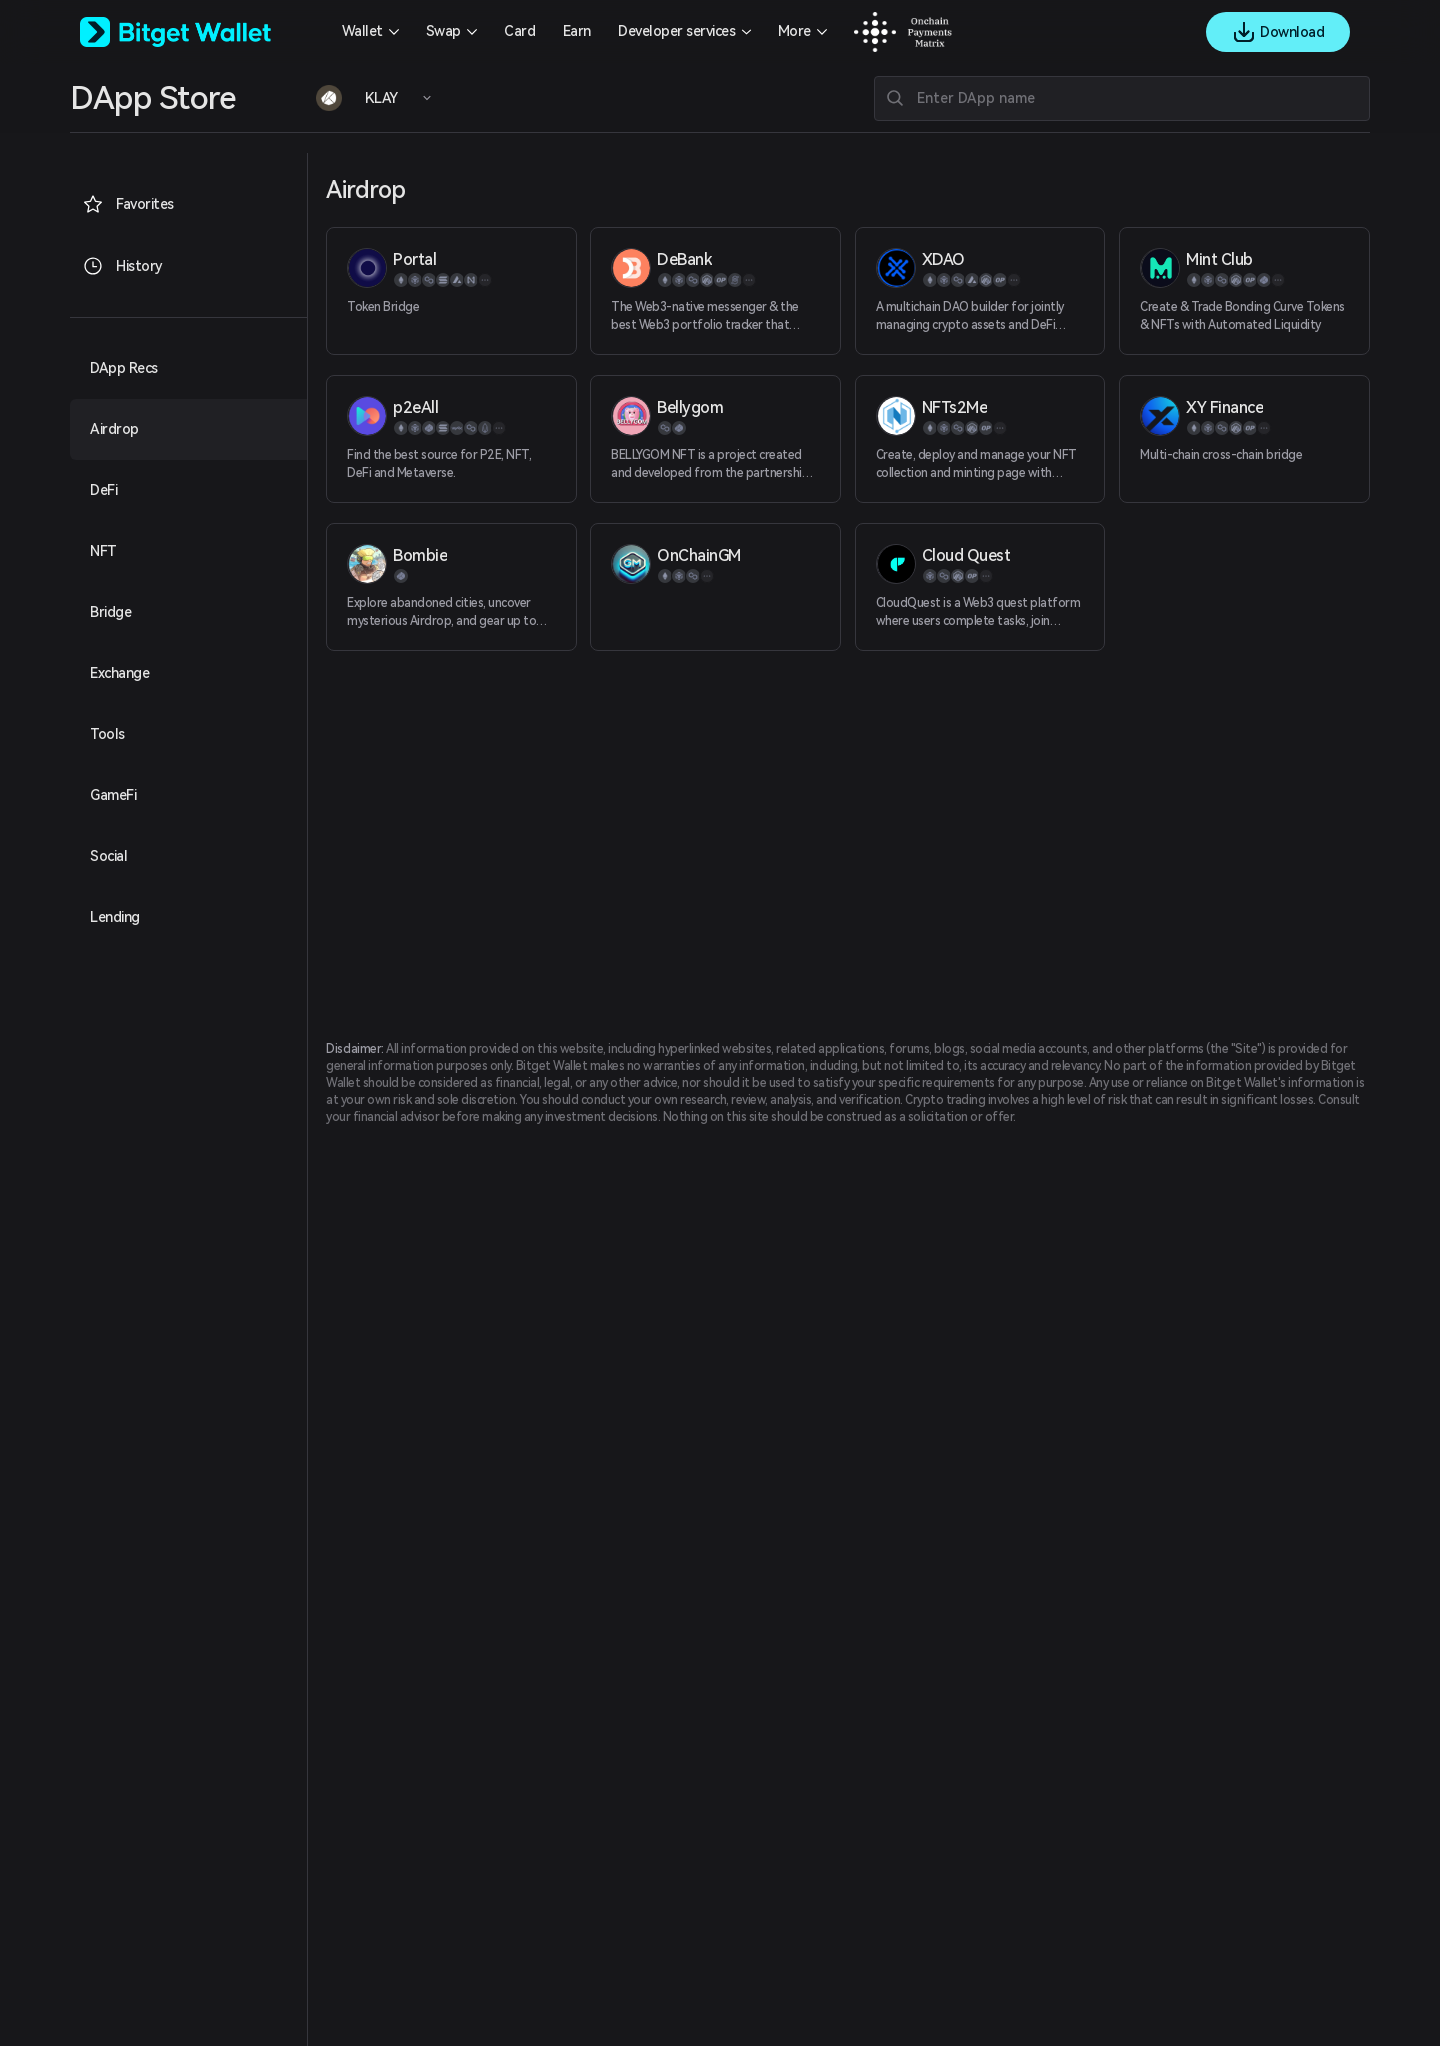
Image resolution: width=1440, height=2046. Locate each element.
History (122, 266)
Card (519, 31)
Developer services (676, 31)
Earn (577, 31)
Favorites (128, 204)
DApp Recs (124, 368)
